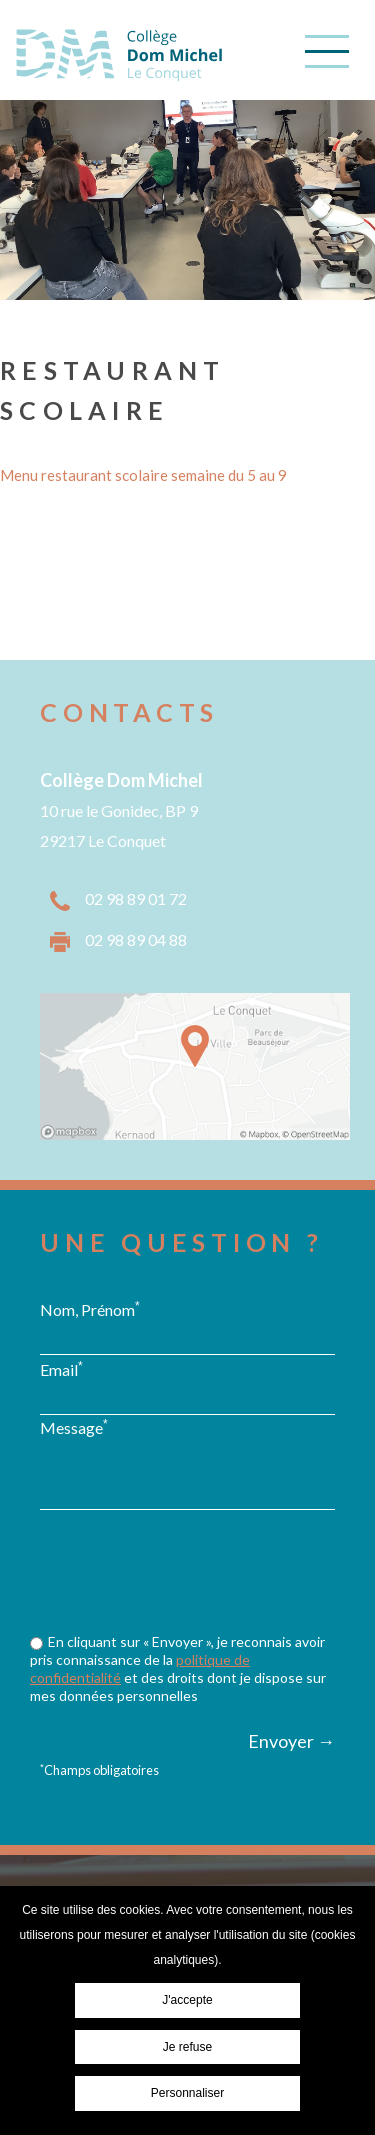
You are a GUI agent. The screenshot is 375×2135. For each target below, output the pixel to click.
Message (74, 1427)
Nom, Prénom (90, 1309)
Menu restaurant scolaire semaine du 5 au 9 (143, 475)
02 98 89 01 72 (136, 898)
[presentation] (192, 1610)
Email (61, 1369)
